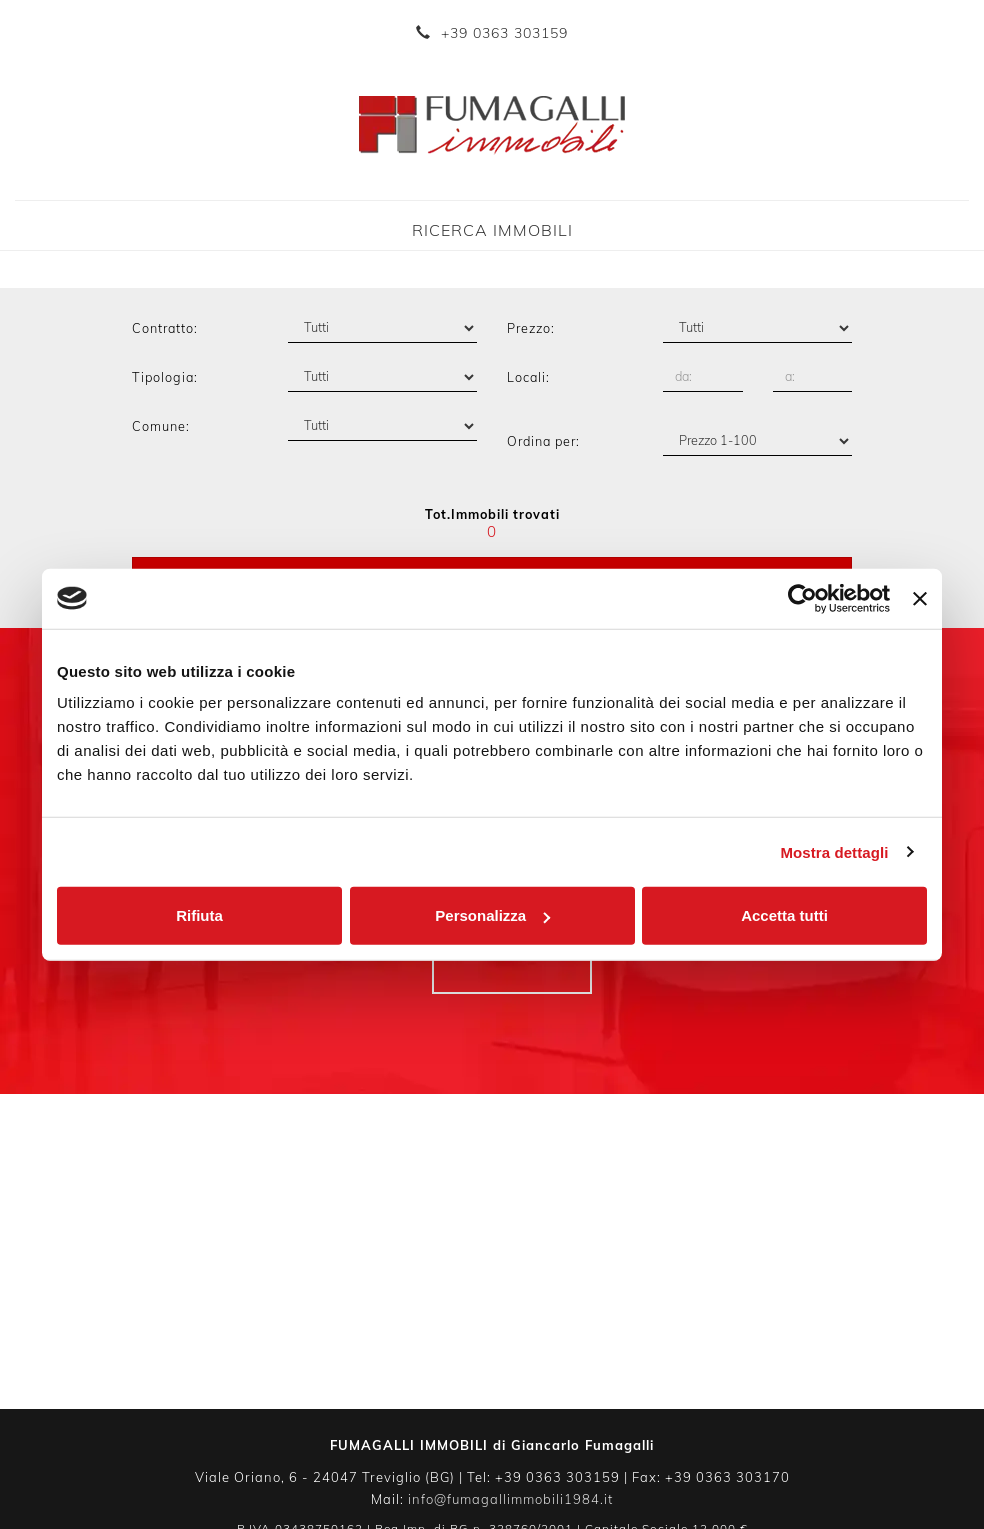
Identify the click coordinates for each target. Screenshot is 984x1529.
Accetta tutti (784, 915)
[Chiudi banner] (920, 598)
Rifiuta (199, 915)
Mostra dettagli (834, 851)
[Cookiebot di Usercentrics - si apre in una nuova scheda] (802, 598)
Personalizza (492, 915)
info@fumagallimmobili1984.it (510, 1499)
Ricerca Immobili (492, 230)
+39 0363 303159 (504, 33)
